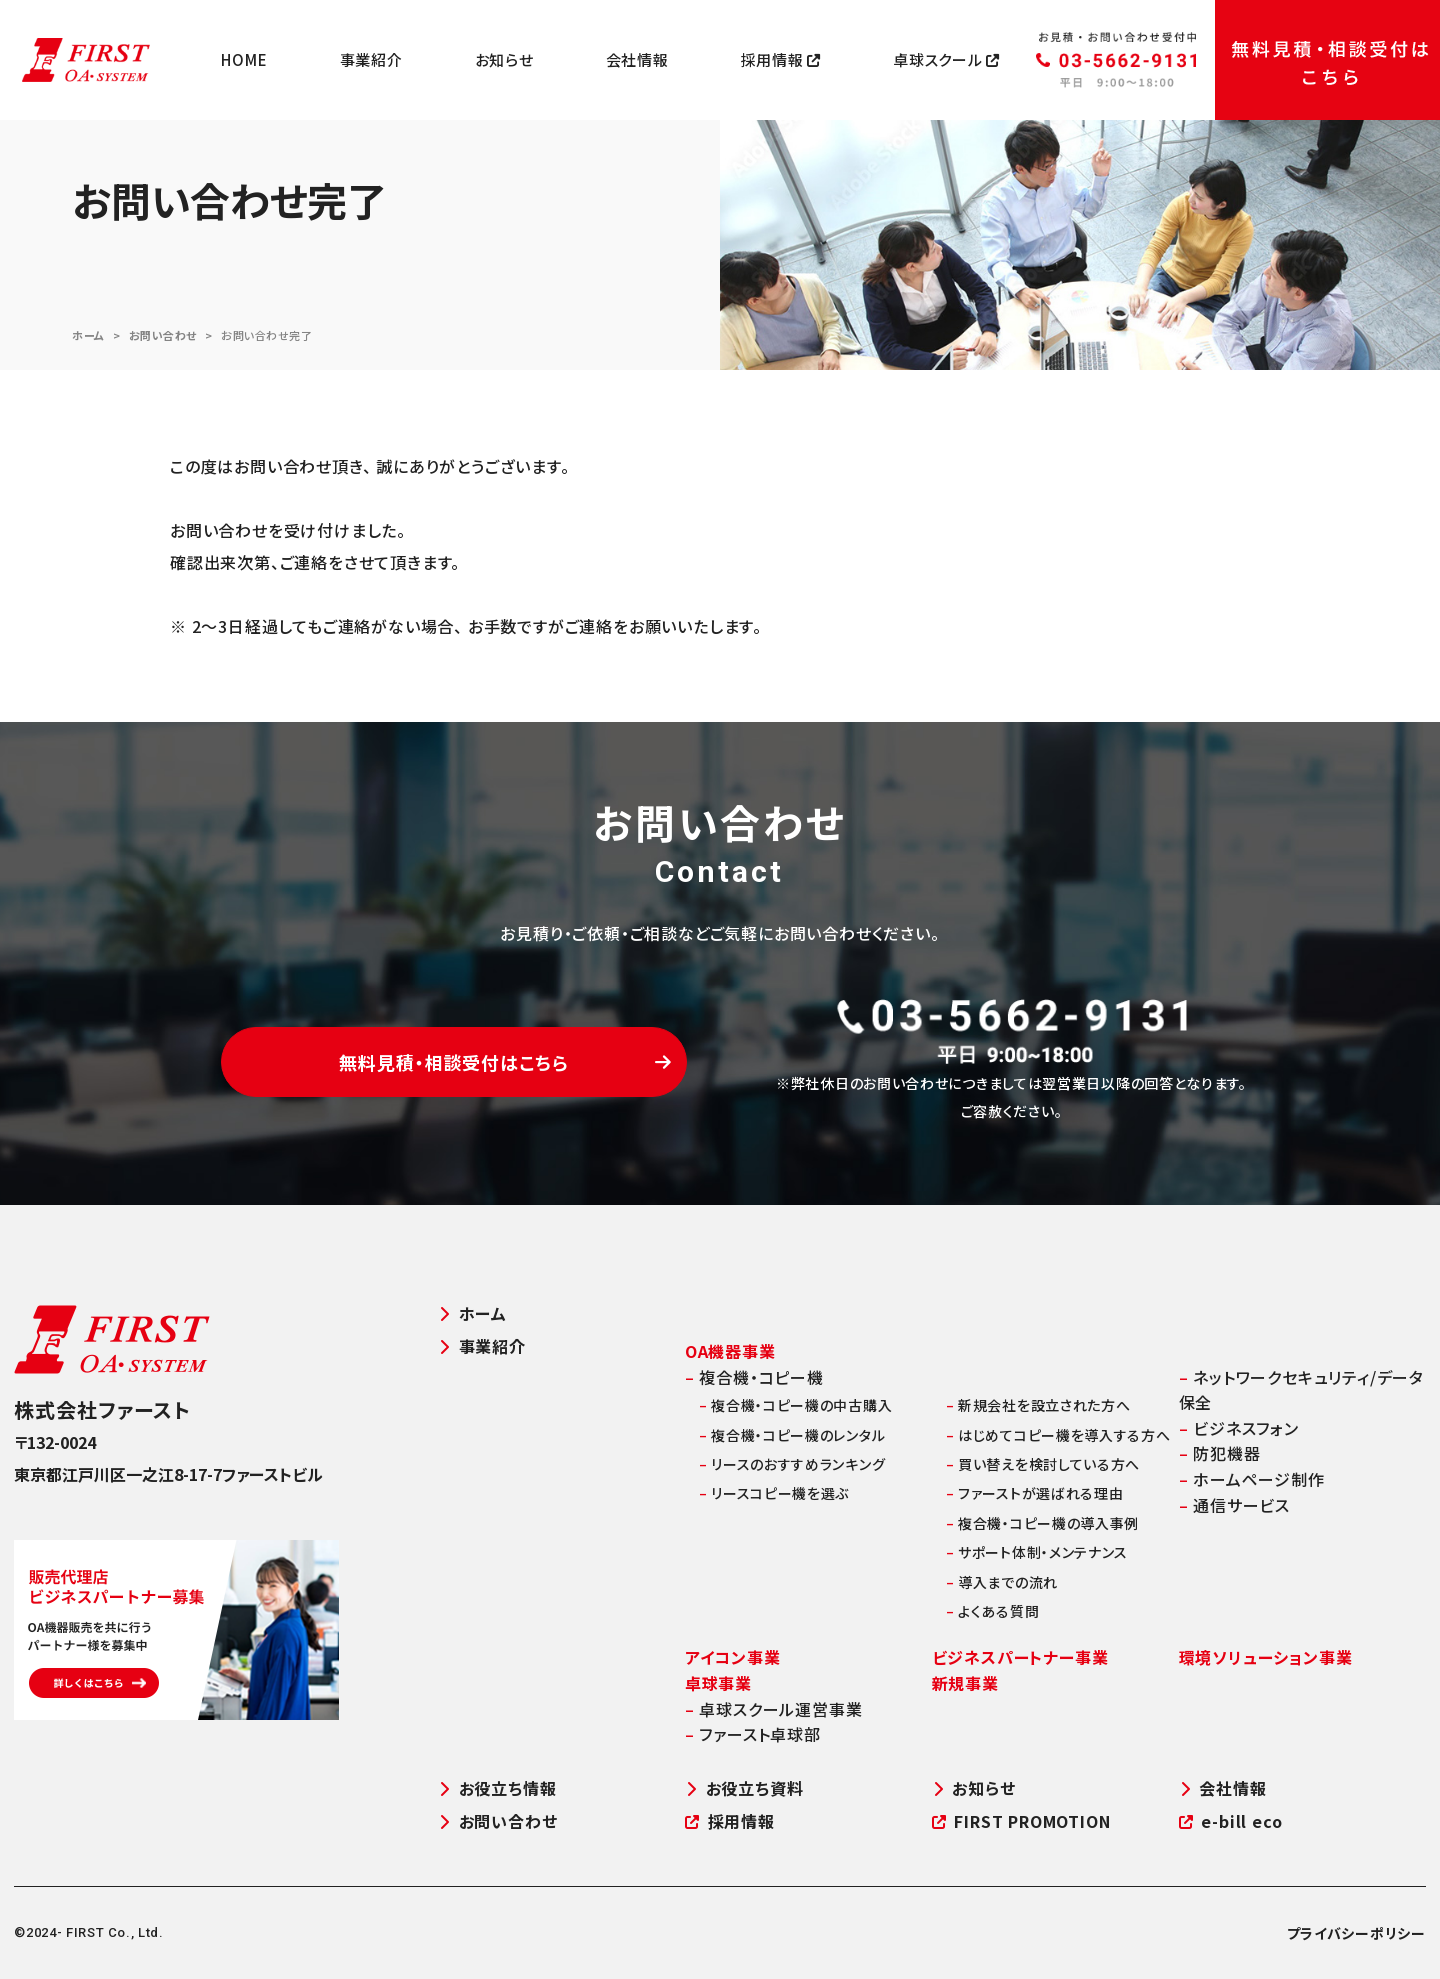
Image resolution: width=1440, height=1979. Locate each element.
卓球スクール (946, 60)
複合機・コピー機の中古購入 (796, 1405)
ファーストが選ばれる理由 (1035, 1493)
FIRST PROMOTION (1021, 1821)
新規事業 (965, 1683)
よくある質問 (993, 1611)
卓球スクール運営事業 (774, 1709)
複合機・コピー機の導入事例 (1043, 1523)
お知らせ (504, 60)
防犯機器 (1220, 1453)
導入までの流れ (1002, 1582)
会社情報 (637, 60)
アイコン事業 (733, 1657)
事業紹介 (371, 60)
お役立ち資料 (744, 1788)
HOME (244, 60)
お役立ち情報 (497, 1788)
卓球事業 (718, 1683)
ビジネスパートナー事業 (1020, 1657)
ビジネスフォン (1239, 1428)
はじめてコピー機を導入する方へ (1058, 1435)
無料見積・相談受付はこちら (505, 1062)
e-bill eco (1231, 1821)
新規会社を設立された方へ (1038, 1405)
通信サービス (1234, 1505)
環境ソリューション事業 (1266, 1657)
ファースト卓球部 (753, 1734)
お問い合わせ (163, 335)
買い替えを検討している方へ (1043, 1464)
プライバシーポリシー (1356, 1933)
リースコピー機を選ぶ (774, 1493)
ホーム (88, 335)
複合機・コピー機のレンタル (792, 1435)
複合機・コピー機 (754, 1377)
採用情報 (781, 60)
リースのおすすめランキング (792, 1464)
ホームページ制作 (1252, 1479)
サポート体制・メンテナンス (1037, 1552)
